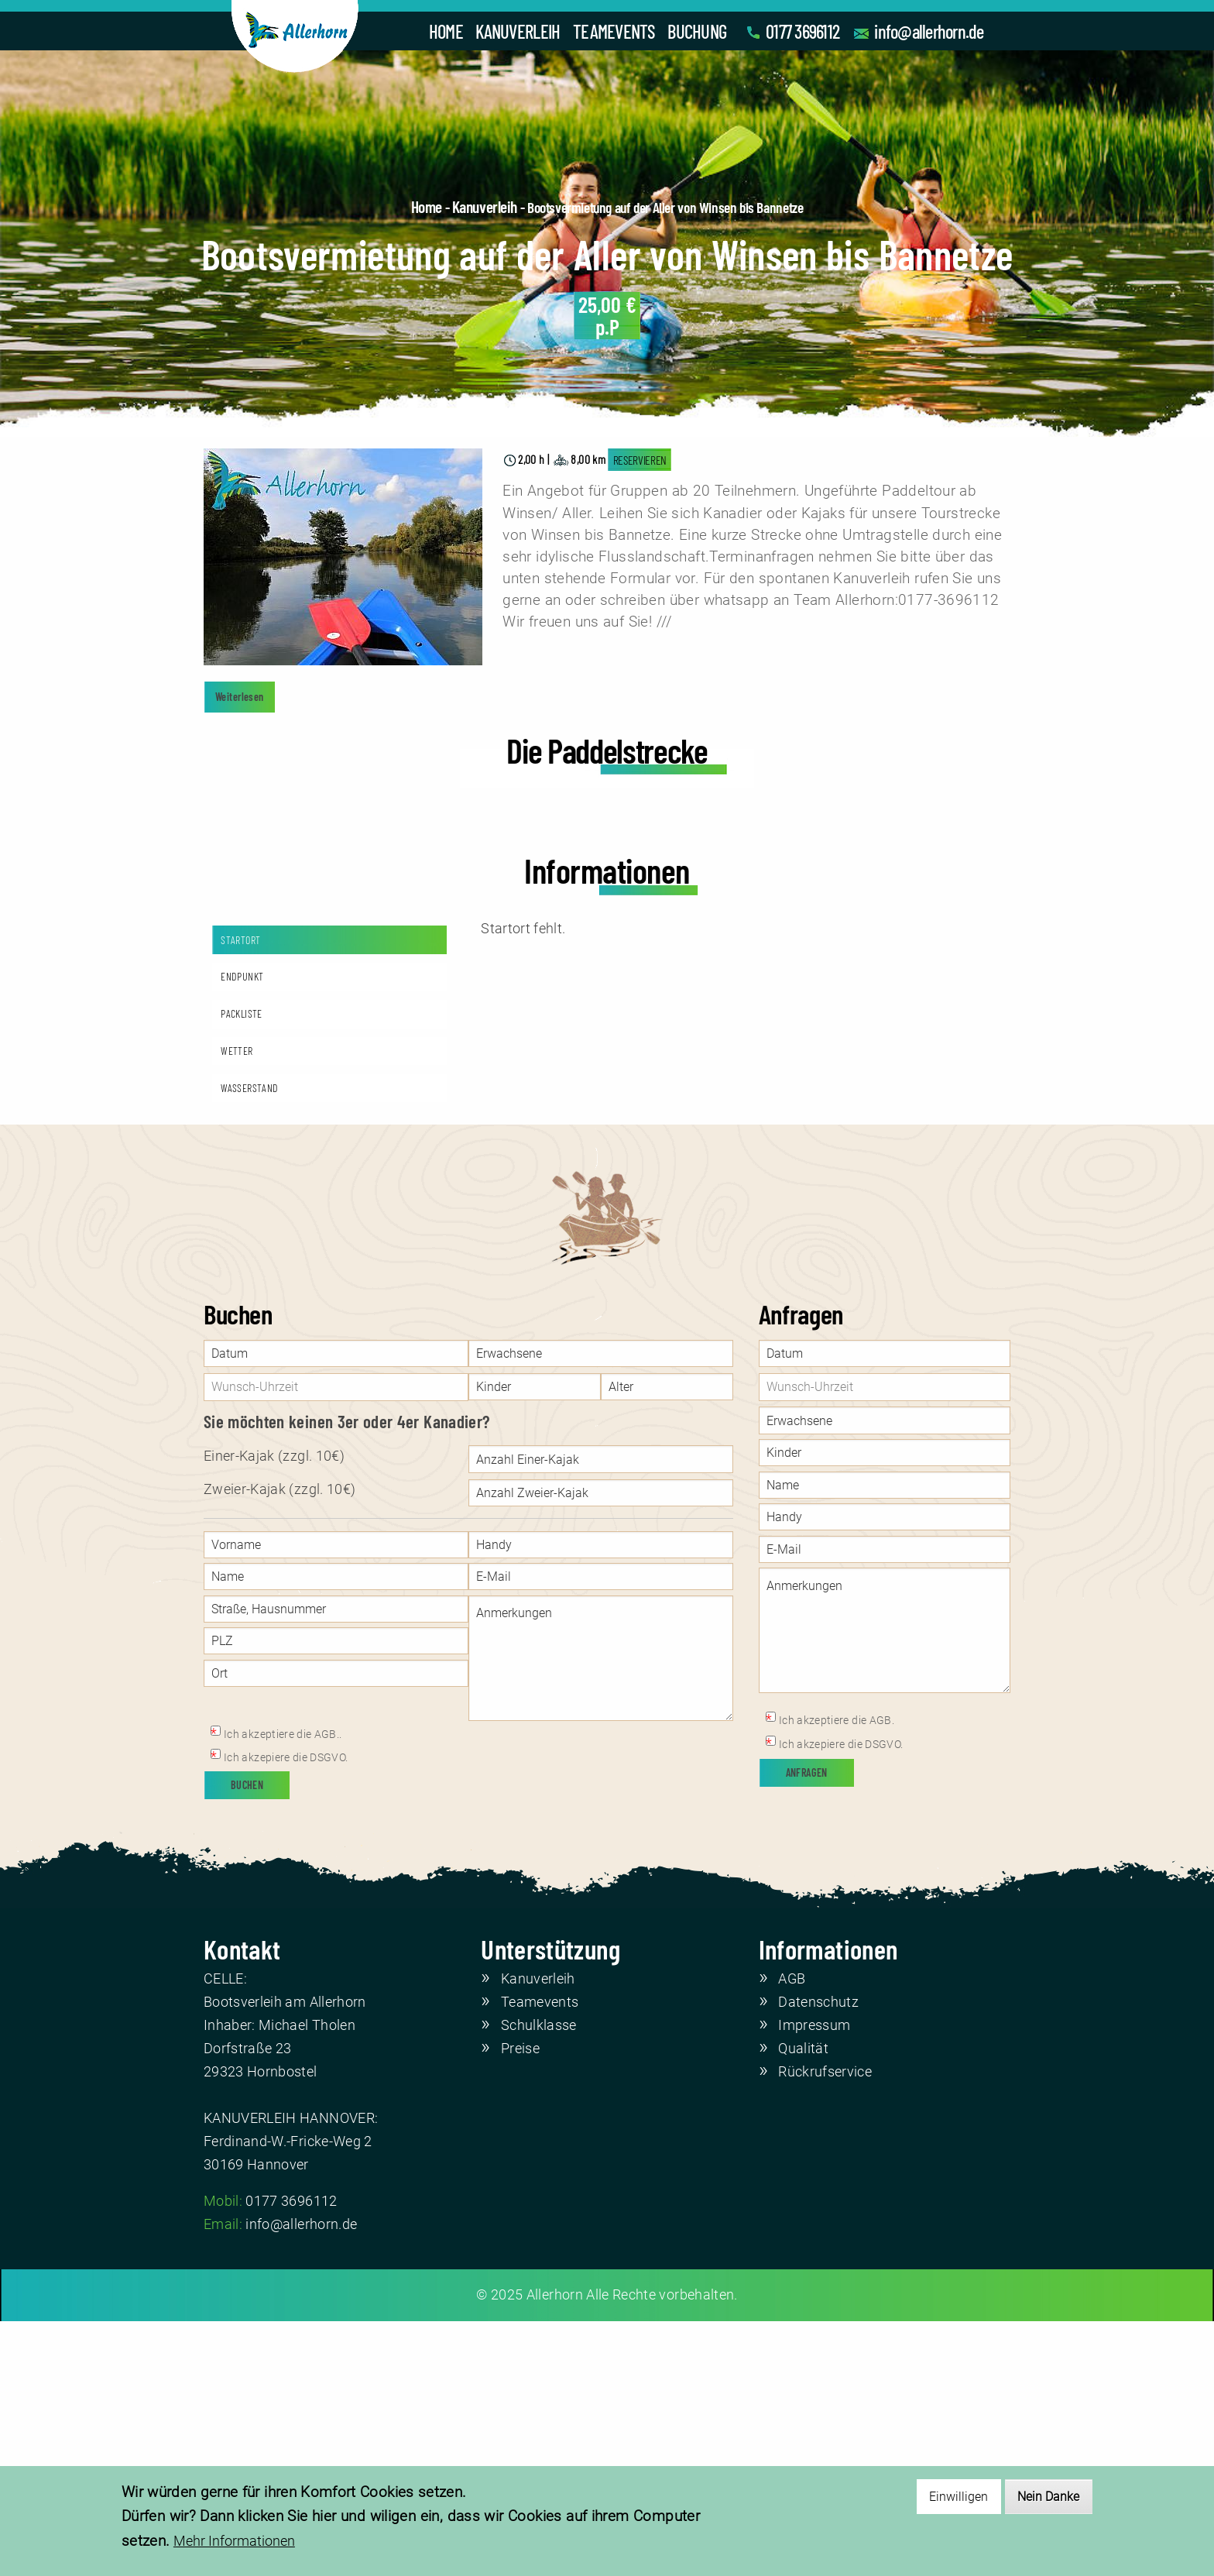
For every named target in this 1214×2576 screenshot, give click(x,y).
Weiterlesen (239, 696)
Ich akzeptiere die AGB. (836, 1974)
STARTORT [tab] (240, 1193)
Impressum (814, 2279)
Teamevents (540, 2257)
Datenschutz (818, 2257)
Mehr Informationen (234, 2542)
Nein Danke (1048, 2496)
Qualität (803, 2302)
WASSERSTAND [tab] (249, 1341)
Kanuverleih (484, 206)
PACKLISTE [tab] (241, 1268)
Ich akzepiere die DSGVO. (286, 2012)
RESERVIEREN (640, 459)
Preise (520, 2302)
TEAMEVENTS (614, 31)
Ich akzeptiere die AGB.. (282, 1988)
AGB (791, 2233)
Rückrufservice (825, 2326)
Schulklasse (539, 2279)
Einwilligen (958, 2496)
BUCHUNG (696, 31)
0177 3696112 (802, 31)
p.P (607, 316)
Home (426, 206)
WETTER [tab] (236, 1304)
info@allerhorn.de (928, 31)
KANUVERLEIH (517, 31)
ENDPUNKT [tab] (242, 1231)
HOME (446, 31)
